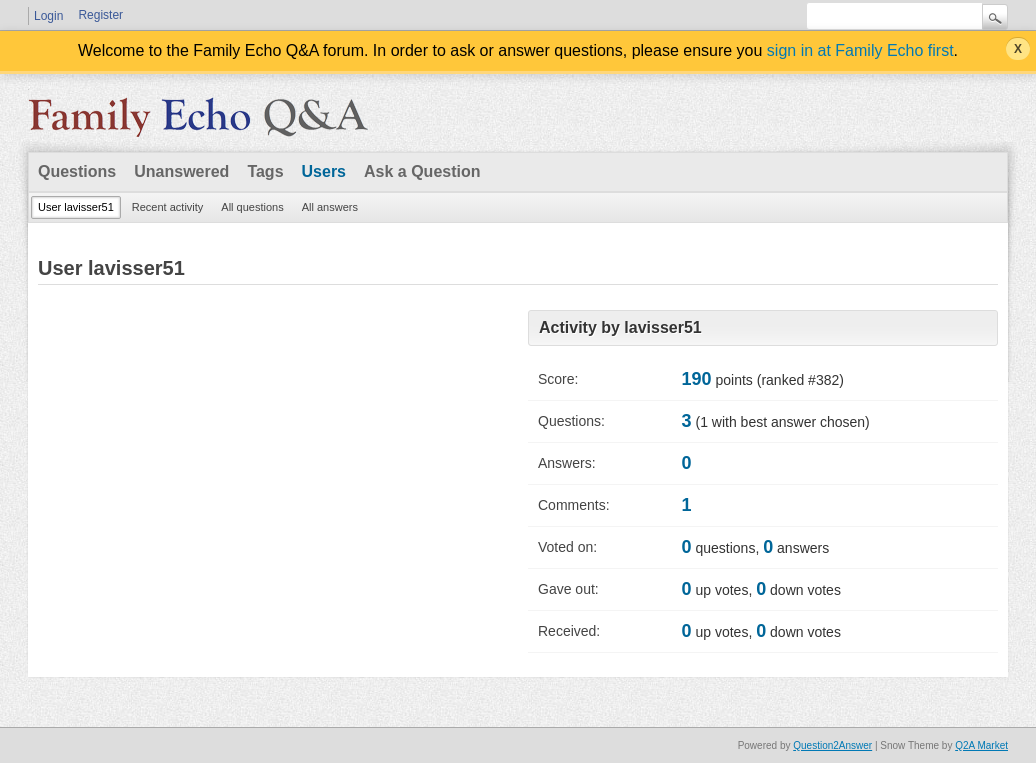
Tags (265, 171)
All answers (330, 207)
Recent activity (168, 207)
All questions (252, 207)
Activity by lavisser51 (620, 327)
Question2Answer (832, 745)
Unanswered (181, 171)
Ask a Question (422, 171)
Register (100, 15)
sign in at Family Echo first (860, 50)
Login (48, 16)
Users (324, 171)
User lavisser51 (76, 207)
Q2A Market (981, 745)
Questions (77, 171)
